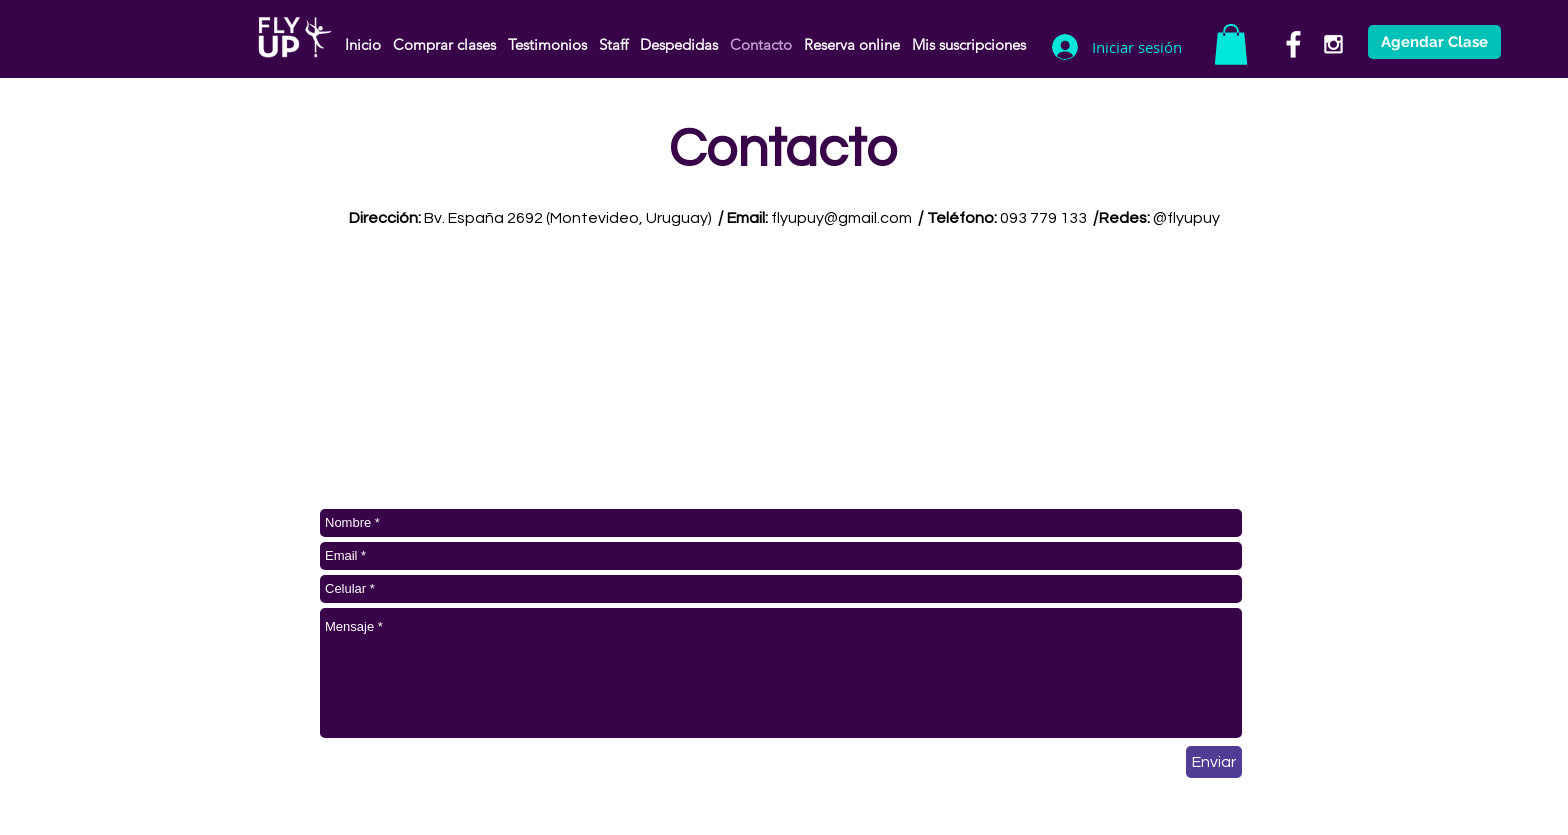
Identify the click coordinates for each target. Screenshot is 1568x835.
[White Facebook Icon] (1293, 44)
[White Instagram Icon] (1333, 44)
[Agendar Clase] (1434, 42)
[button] (1231, 44)
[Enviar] (1214, 762)
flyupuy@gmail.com (841, 218)
